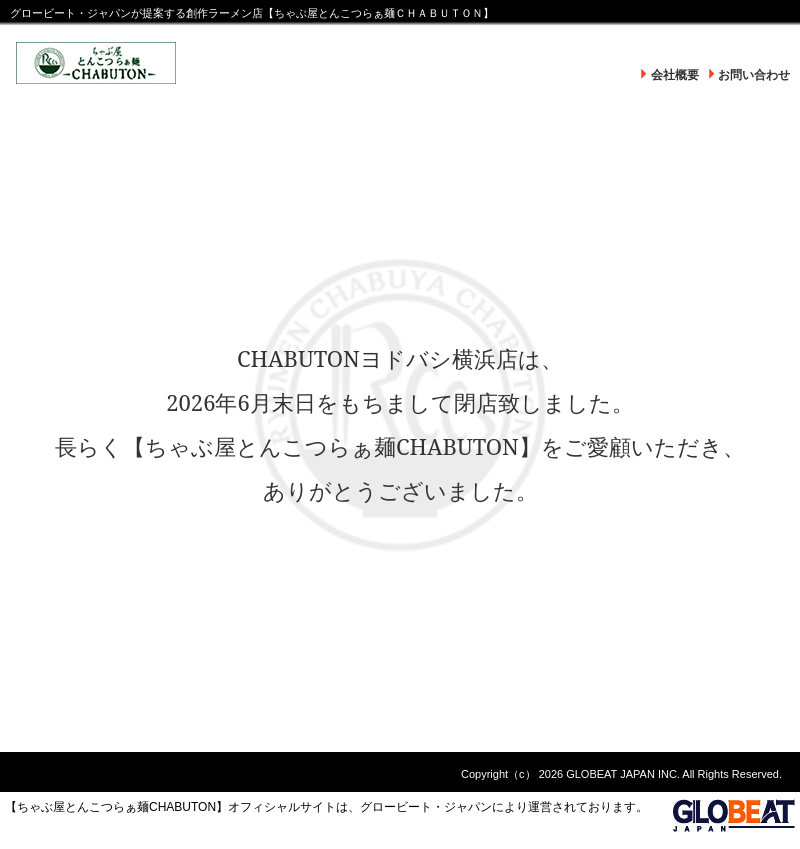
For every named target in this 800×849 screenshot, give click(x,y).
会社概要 (675, 75)
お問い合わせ (754, 75)
